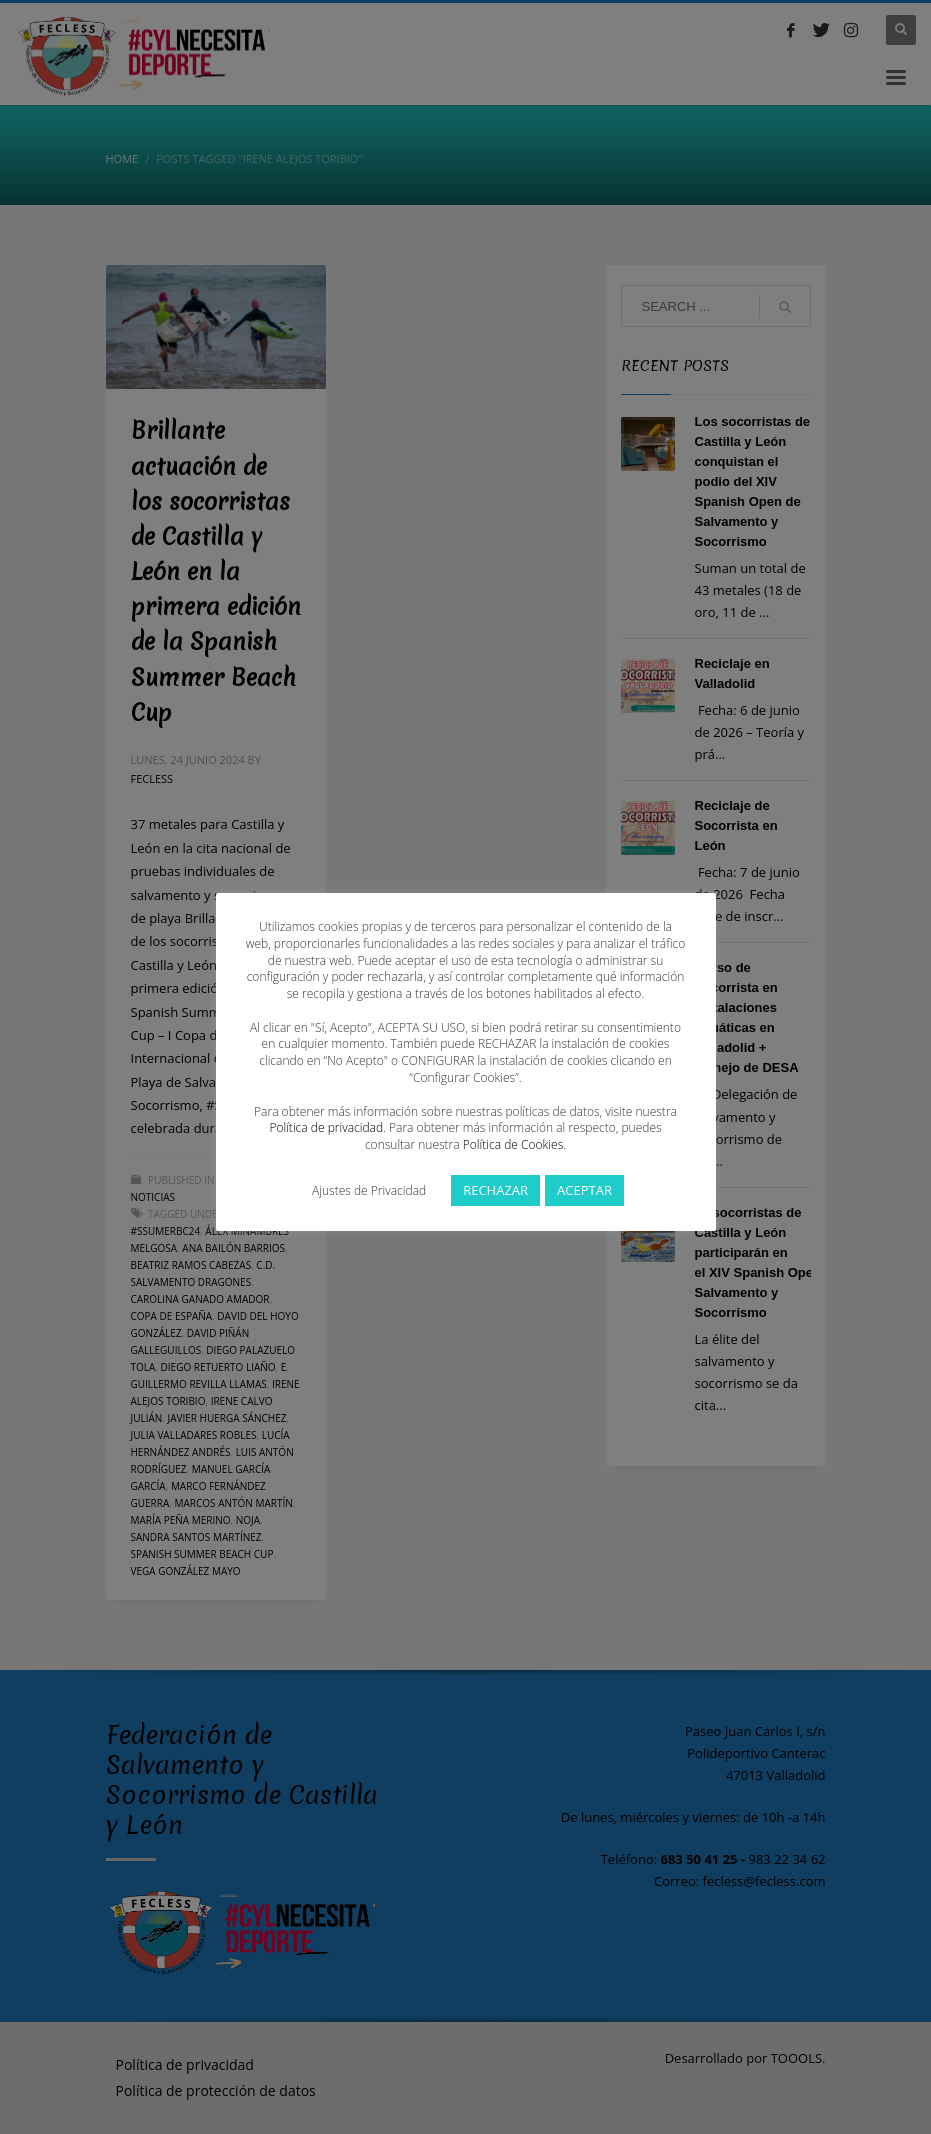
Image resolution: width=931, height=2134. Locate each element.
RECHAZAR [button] (495, 1190)
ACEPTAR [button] (584, 1190)
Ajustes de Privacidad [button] (369, 1190)
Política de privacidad (326, 1127)
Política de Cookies (513, 1144)
